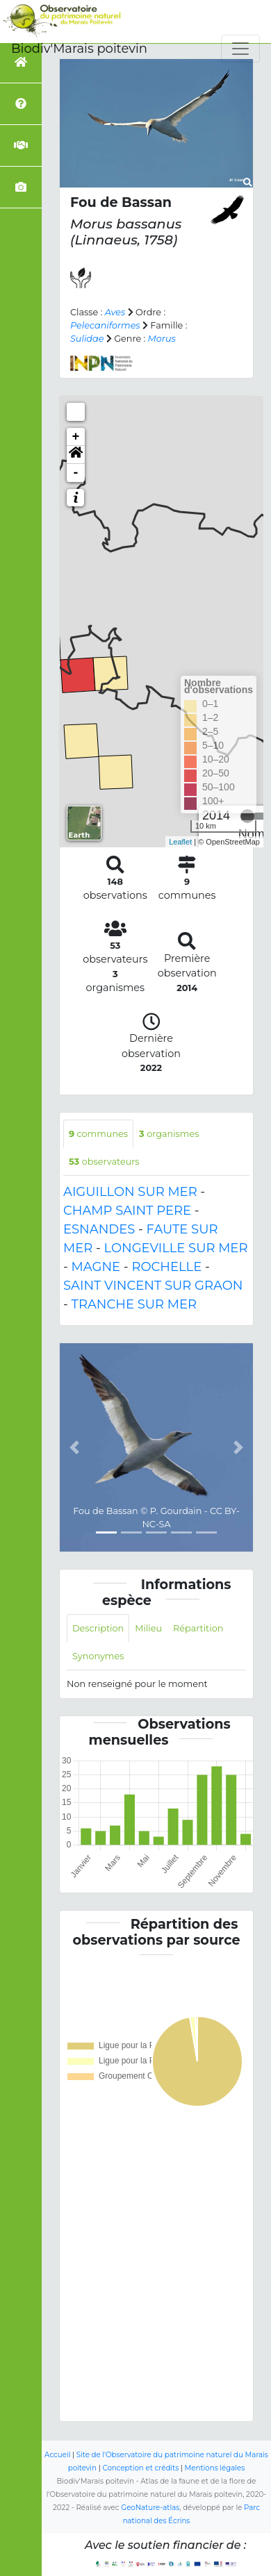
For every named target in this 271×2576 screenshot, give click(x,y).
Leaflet (180, 842)
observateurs (104, 1161)
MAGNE (96, 1266)
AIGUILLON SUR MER (130, 1191)
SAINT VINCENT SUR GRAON (153, 1285)
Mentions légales (215, 2468)
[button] (76, 455)
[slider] (247, 816)
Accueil (57, 2454)
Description (98, 1628)
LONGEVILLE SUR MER (176, 1248)
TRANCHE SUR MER (134, 1304)
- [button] (76, 473)
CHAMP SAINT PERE (127, 1210)
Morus (162, 338)
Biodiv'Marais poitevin (79, 48)
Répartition (198, 1628)
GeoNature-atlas (150, 2507)
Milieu (148, 1628)
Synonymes (98, 1656)
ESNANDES (99, 1229)
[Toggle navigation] (240, 49)
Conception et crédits (140, 2468)
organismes (169, 1134)
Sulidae (87, 338)
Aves (115, 312)
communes (98, 1134)
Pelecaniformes (105, 325)
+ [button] (76, 437)
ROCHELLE (166, 1266)
